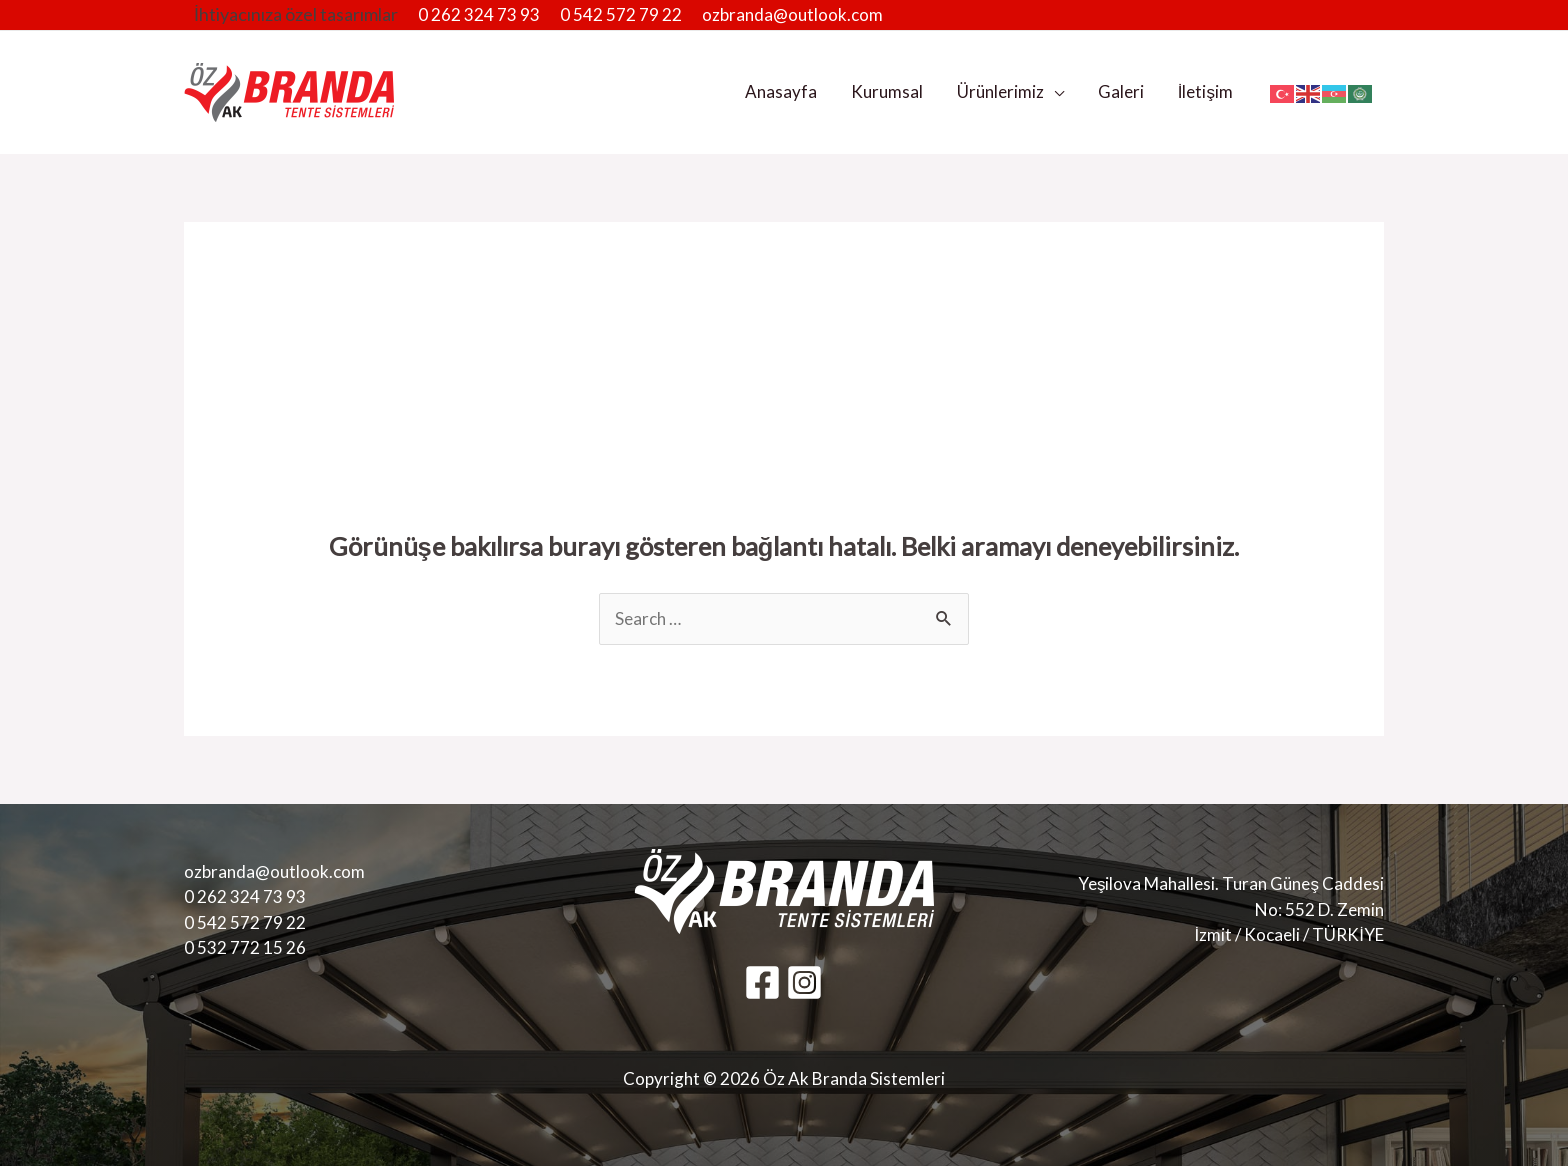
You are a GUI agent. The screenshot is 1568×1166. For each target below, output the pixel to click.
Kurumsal (887, 91)
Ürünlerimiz (1000, 91)
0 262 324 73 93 (479, 14)
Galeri (1121, 91)
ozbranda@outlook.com (792, 14)
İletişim (1205, 91)
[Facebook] (762, 982)
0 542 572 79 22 (621, 14)
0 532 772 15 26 (245, 947)
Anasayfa (781, 91)
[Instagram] (804, 982)
